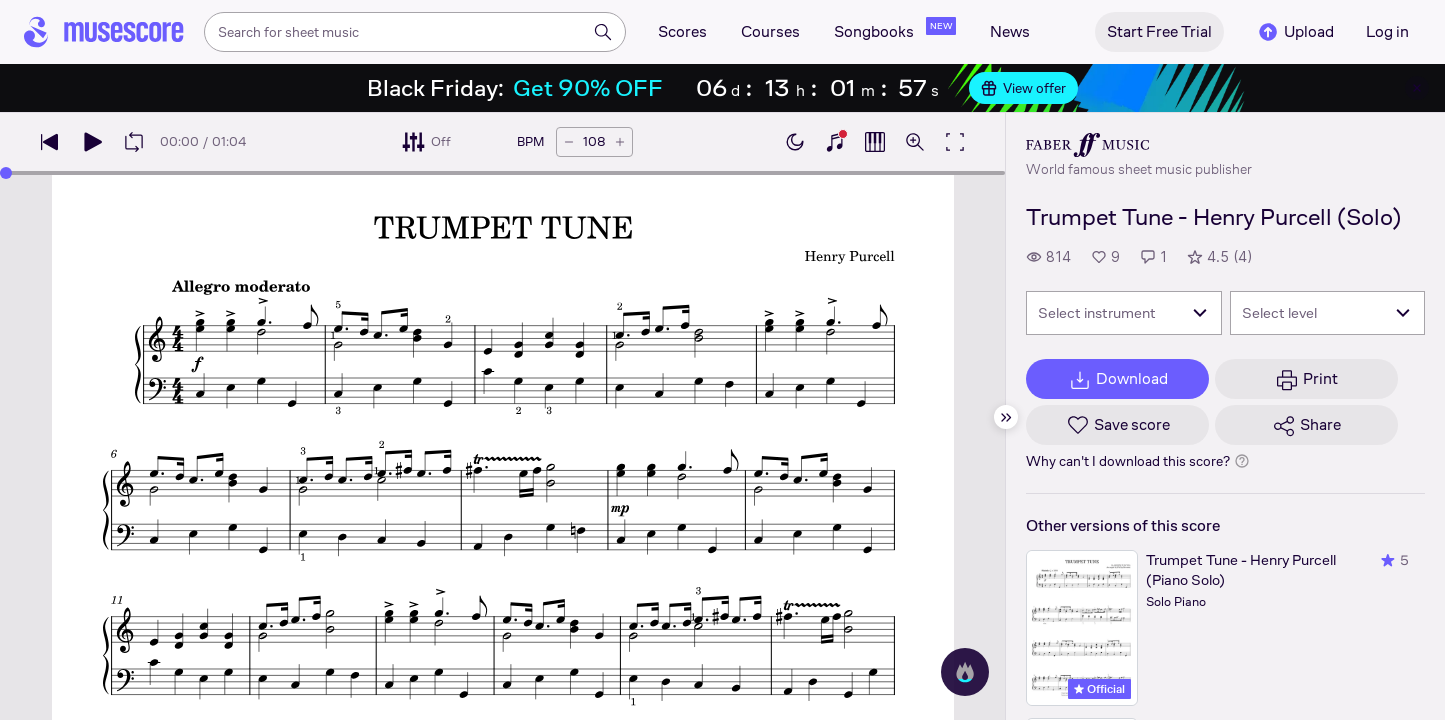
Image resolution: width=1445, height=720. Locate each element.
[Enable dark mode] (795, 142)
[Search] (603, 32)
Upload (1295, 32)
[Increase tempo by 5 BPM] (620, 142)
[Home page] (104, 32)
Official (1099, 689)
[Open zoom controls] (915, 142)
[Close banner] (1417, 88)
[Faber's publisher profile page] (1139, 145)
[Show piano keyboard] (835, 142)
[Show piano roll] (875, 142)
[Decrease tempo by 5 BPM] (569, 142)
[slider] (6, 173)
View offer (1023, 88)
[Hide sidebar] (1006, 417)
